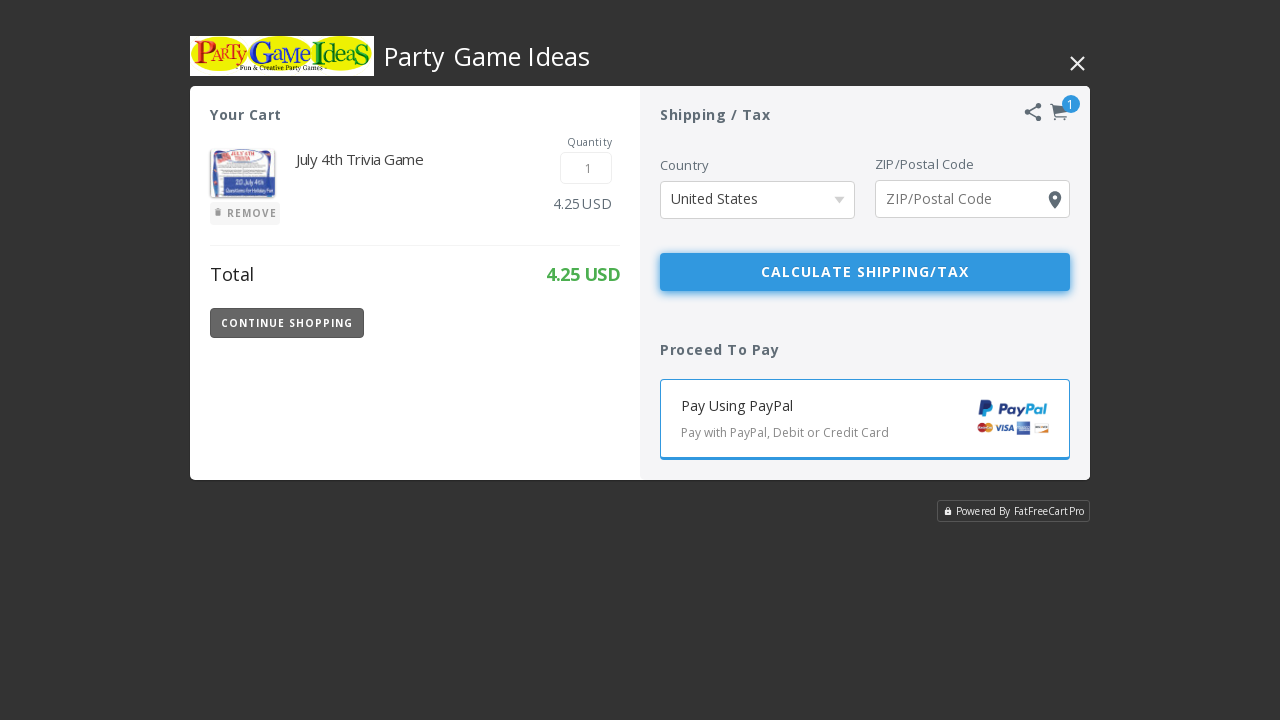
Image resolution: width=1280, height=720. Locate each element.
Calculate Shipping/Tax (865, 271)
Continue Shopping (287, 323)
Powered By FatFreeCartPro (1013, 511)
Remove (245, 213)
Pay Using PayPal (875, 421)
